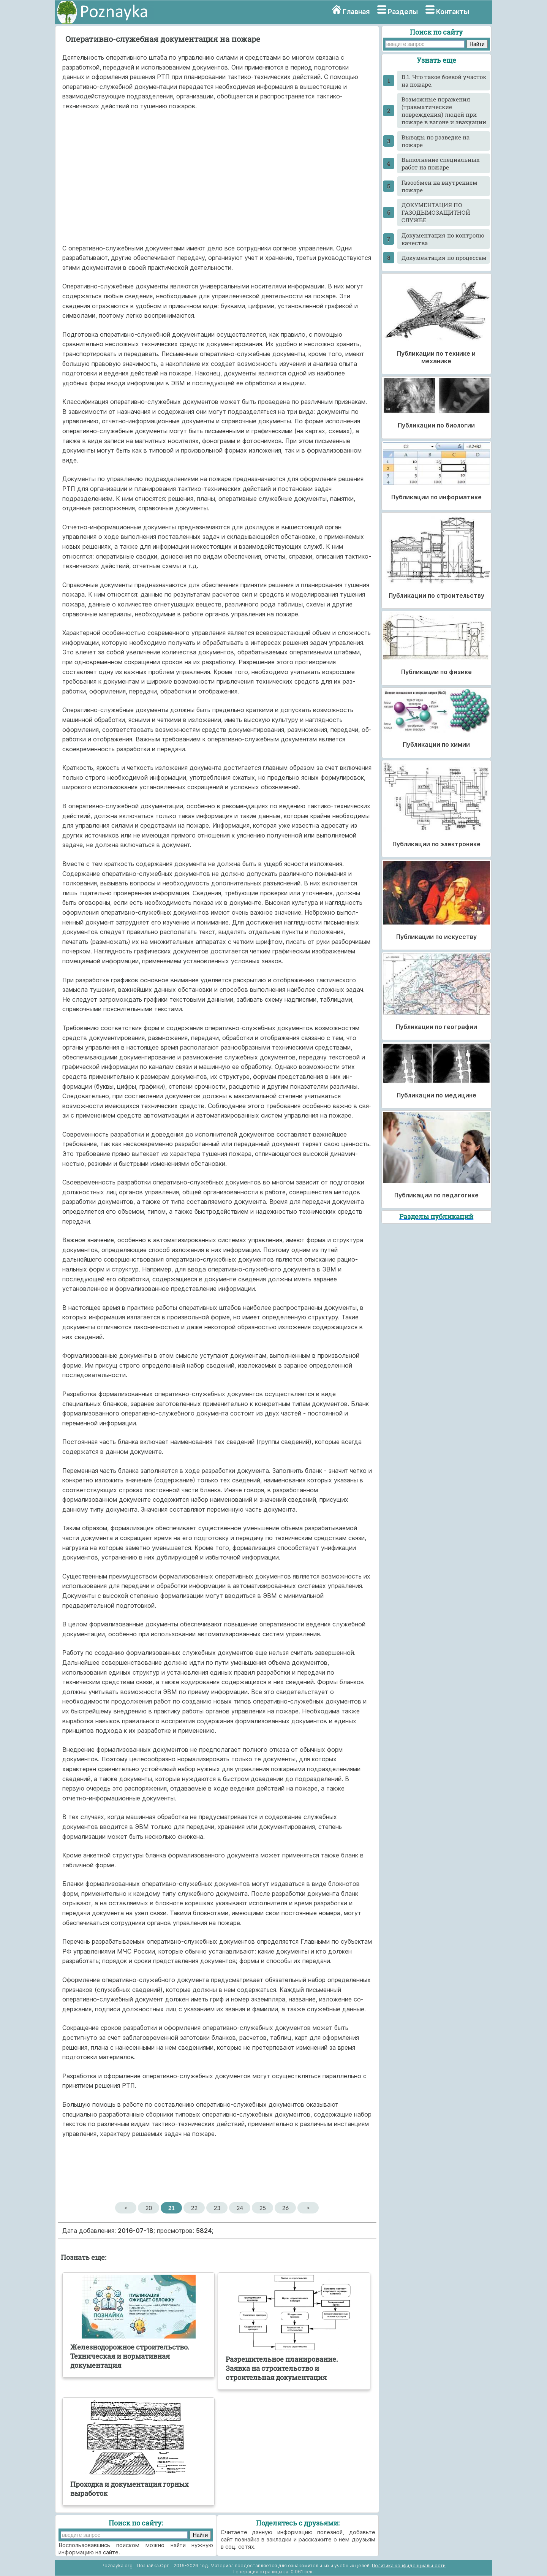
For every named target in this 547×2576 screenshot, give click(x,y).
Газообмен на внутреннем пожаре (439, 186)
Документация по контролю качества (443, 239)
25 (262, 2207)
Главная (356, 12)
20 (148, 2207)
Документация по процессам (444, 257)
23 (217, 2207)
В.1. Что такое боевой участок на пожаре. (444, 80)
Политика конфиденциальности (409, 2565)
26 (285, 2207)
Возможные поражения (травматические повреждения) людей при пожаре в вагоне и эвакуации (444, 110)
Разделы (403, 12)
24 (240, 2207)
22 (194, 2207)
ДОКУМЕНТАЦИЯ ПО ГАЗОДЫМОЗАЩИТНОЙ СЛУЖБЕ (436, 212)
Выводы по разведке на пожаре (436, 141)
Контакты (452, 12)
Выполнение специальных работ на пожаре (441, 163)
